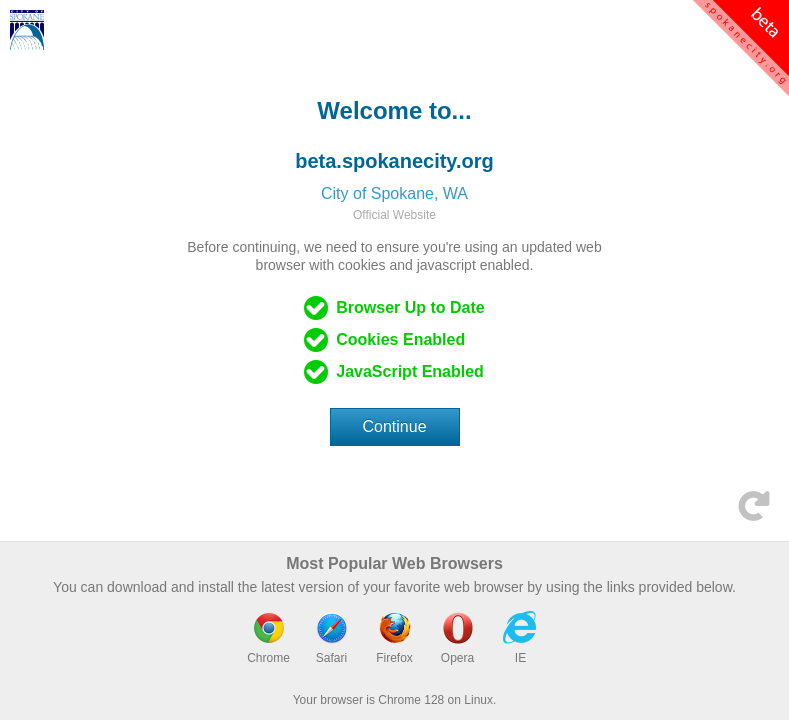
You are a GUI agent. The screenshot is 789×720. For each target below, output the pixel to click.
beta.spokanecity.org (394, 161)
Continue (395, 426)
